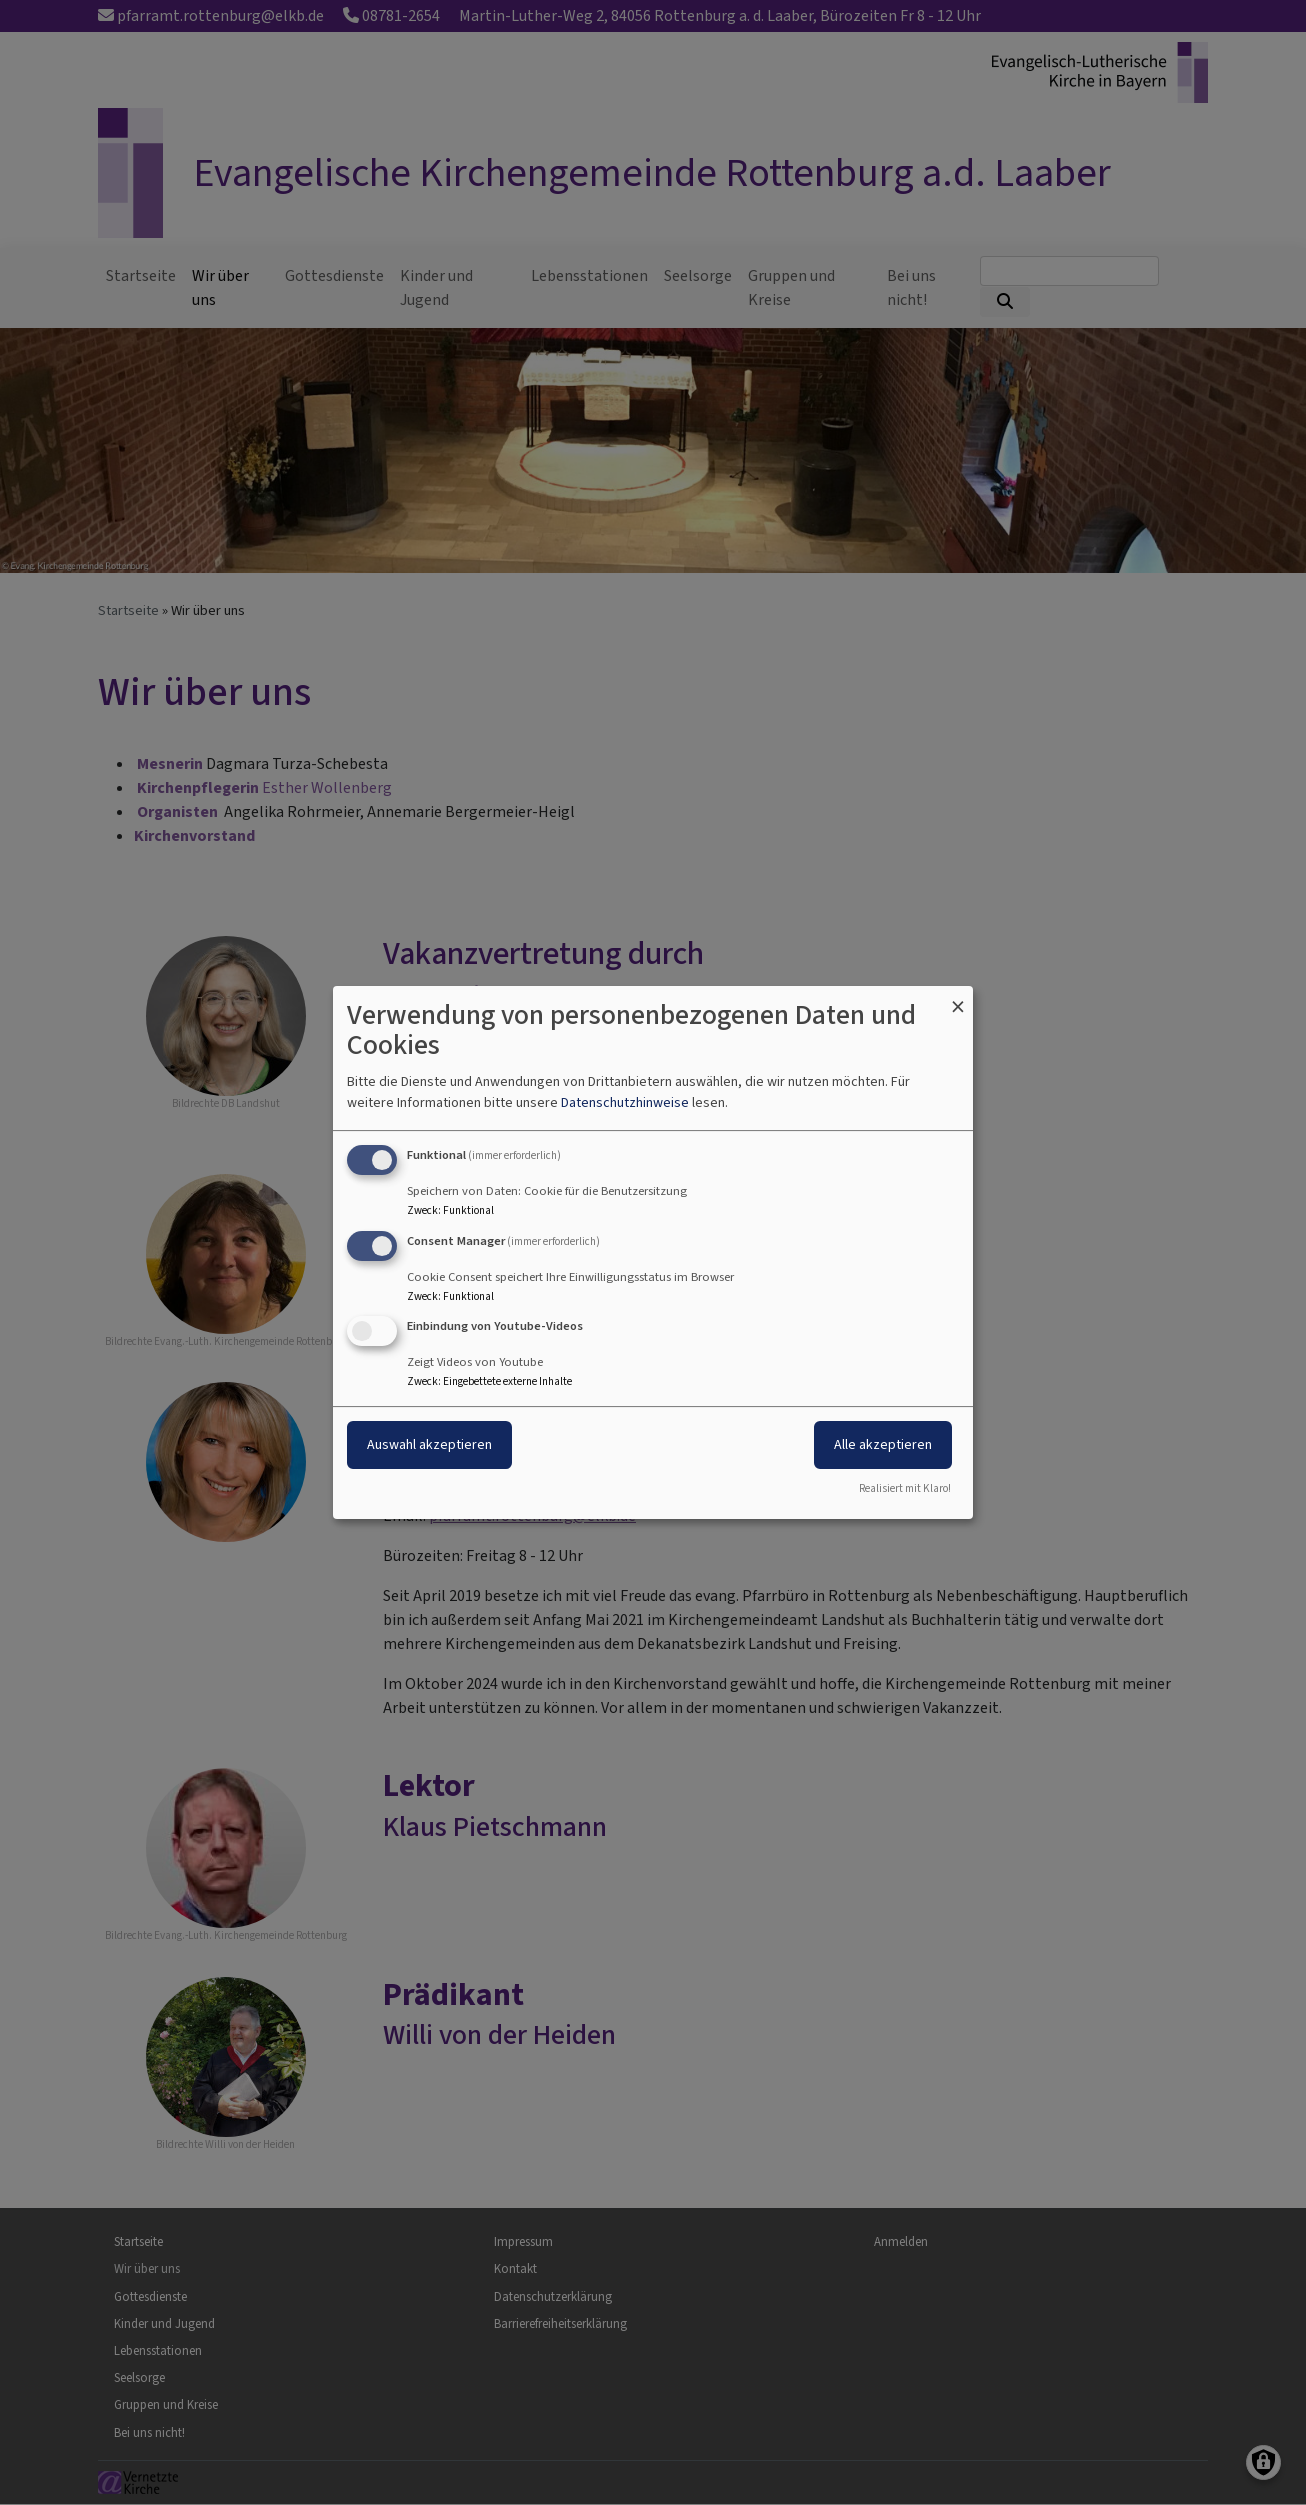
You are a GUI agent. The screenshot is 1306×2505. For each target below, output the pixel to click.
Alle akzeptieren (883, 1445)
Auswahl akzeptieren (429, 1445)
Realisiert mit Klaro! (905, 1488)
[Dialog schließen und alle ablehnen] (958, 998)
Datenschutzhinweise (625, 1102)
